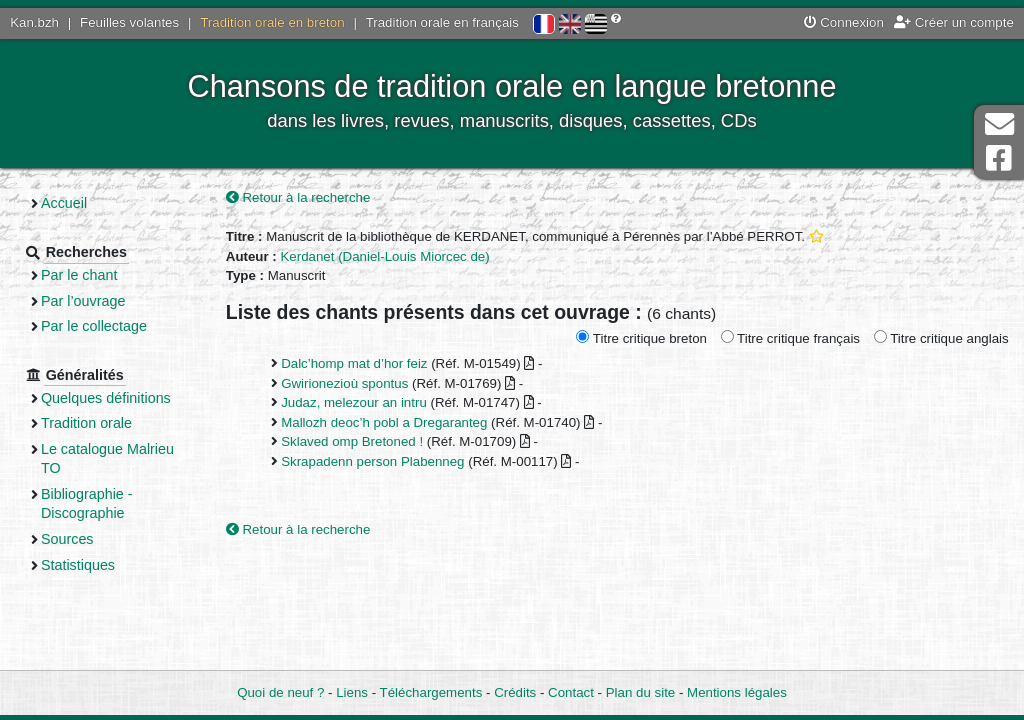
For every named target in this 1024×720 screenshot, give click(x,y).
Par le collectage (94, 326)
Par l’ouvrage (83, 301)
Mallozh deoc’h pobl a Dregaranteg (384, 422)
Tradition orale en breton (272, 22)
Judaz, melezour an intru (354, 402)
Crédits (515, 692)
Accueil (64, 203)
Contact (571, 692)
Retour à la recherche (298, 197)
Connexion (844, 22)
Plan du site (640, 692)
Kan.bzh (34, 22)
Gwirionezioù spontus (344, 383)
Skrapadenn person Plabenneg (372, 461)
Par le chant (79, 275)
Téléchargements (431, 692)
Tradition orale (86, 423)
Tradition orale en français (442, 22)
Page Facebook (999, 158)
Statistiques (78, 565)
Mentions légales (737, 692)
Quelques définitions (106, 398)
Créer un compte (954, 22)
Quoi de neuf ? (280, 692)
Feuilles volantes (129, 22)
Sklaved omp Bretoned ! (352, 441)
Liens (352, 692)
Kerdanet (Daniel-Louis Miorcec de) (384, 256)
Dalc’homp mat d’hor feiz (354, 363)
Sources (67, 539)
